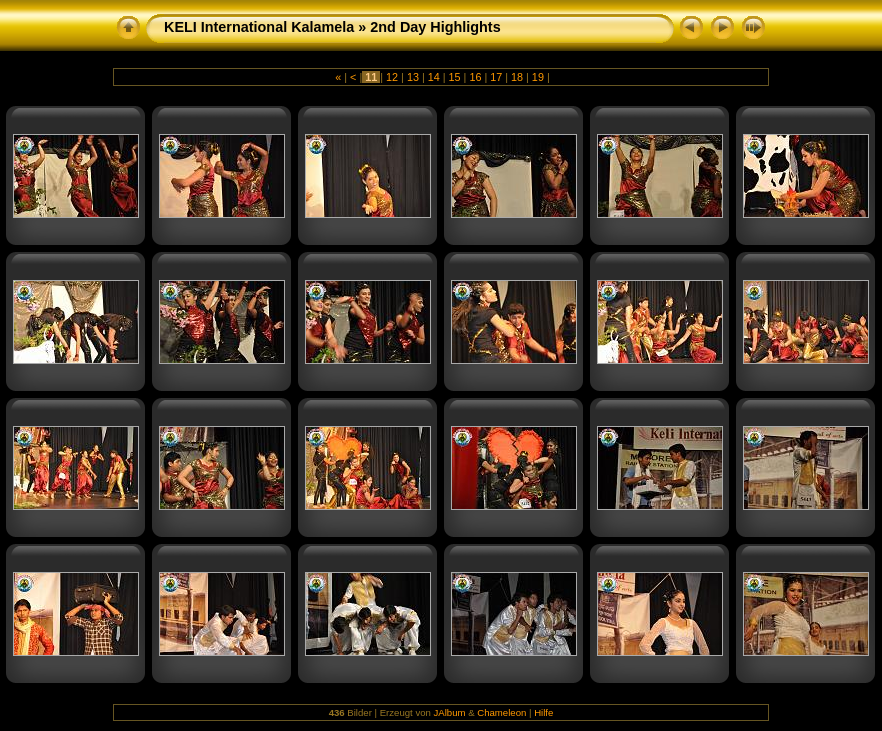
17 (496, 77)
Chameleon (501, 712)
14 (434, 77)
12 (392, 77)
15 (455, 77)
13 (413, 77)
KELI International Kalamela (259, 27)
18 (517, 77)
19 (538, 77)
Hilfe (543, 712)
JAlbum (450, 712)
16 (475, 77)
